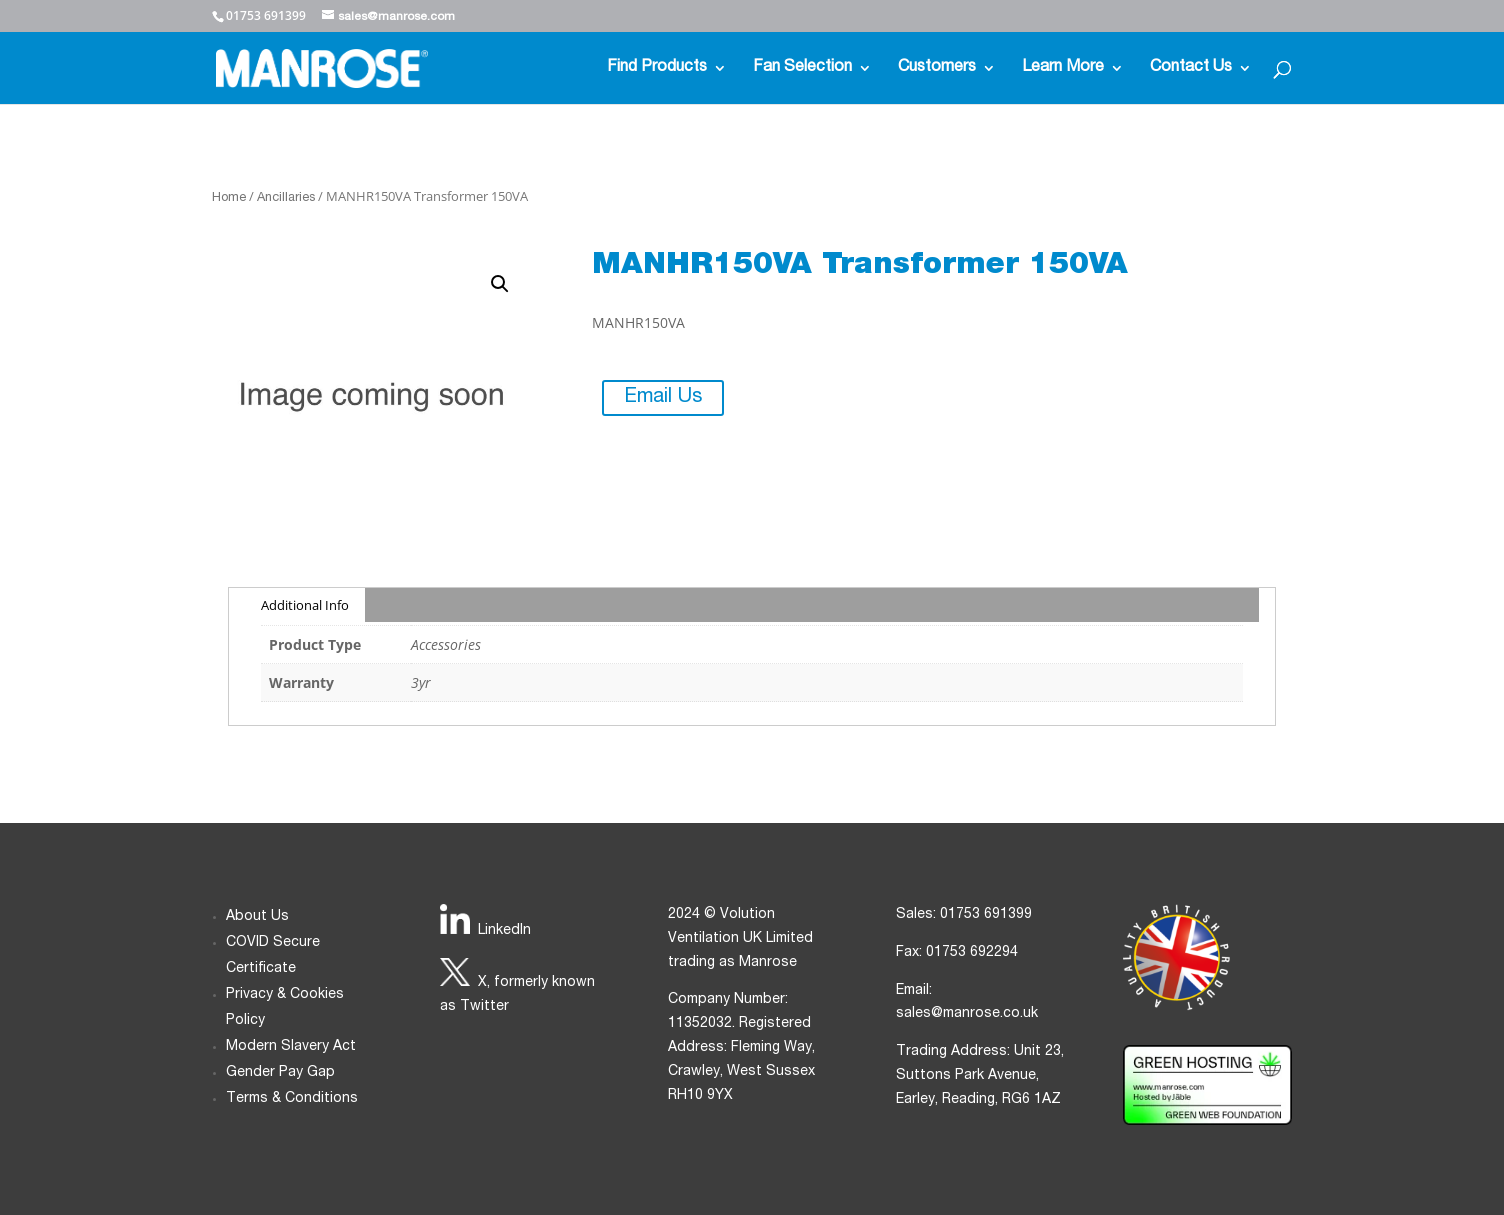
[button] (500, 284)
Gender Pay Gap (280, 1073)
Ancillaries (286, 198)
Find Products (657, 68)
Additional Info (305, 605)
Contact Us (1191, 68)
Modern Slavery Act (291, 1047)
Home (229, 198)
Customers (937, 68)
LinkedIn (504, 931)
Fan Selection (802, 68)
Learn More (1063, 68)
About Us (257, 917)
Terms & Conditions (292, 1099)
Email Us (663, 398)
